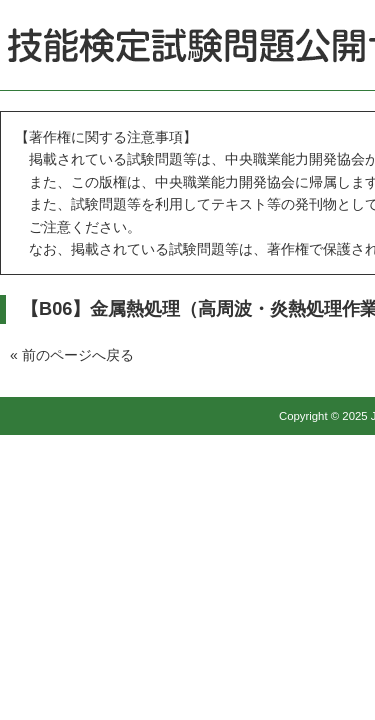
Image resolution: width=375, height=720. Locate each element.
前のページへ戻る (78, 355)
